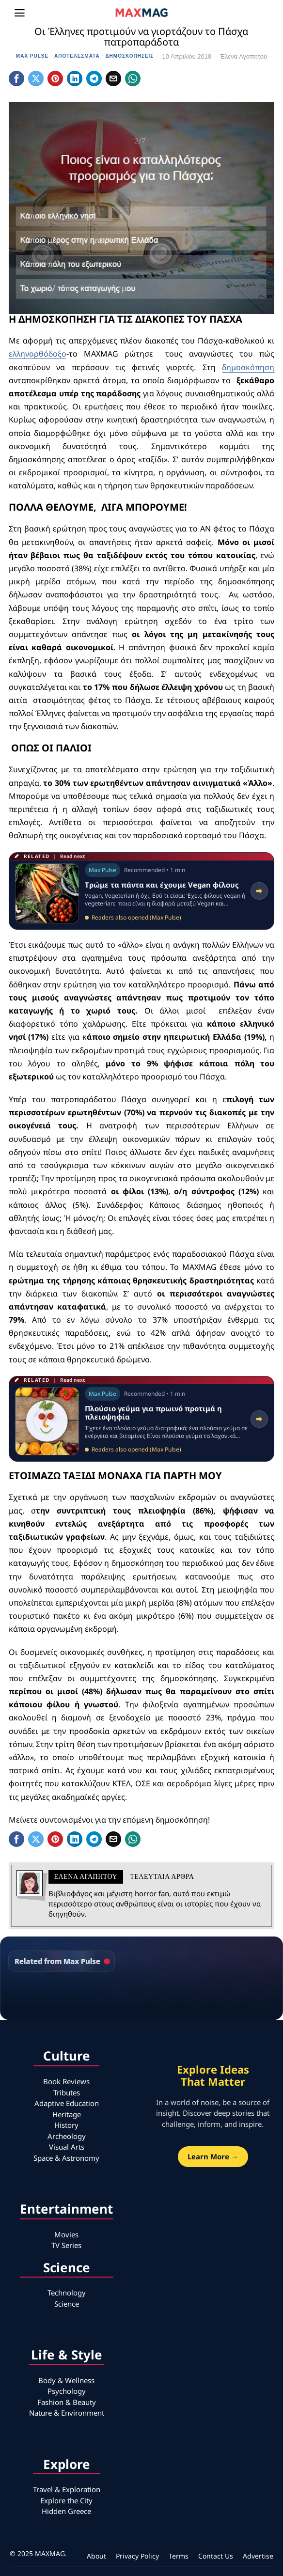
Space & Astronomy (66, 2158)
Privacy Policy (137, 2555)
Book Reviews (66, 2081)
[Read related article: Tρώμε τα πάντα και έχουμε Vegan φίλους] (142, 891)
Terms (179, 2555)
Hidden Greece (66, 2511)
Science (66, 2304)
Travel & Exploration (66, 2489)
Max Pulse (32, 56)
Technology (66, 2292)
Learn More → (213, 2156)
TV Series (66, 2245)
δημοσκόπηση (248, 367)
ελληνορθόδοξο (37, 353)
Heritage (66, 2114)
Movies (66, 2234)
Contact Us (215, 2555)
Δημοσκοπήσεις (129, 56)
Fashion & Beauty (66, 2402)
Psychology (66, 2391)
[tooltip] (16, 78)
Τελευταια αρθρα (162, 1876)
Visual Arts (66, 2147)
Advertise (258, 2555)
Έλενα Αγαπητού (243, 56)
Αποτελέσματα (77, 56)
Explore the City (66, 2500)
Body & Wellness (66, 2380)
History (66, 2125)
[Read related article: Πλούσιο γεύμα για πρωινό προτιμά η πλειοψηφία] (142, 1419)
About (96, 2555)
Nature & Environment (66, 2413)
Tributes (66, 2092)
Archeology (66, 2136)
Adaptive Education (66, 2103)
